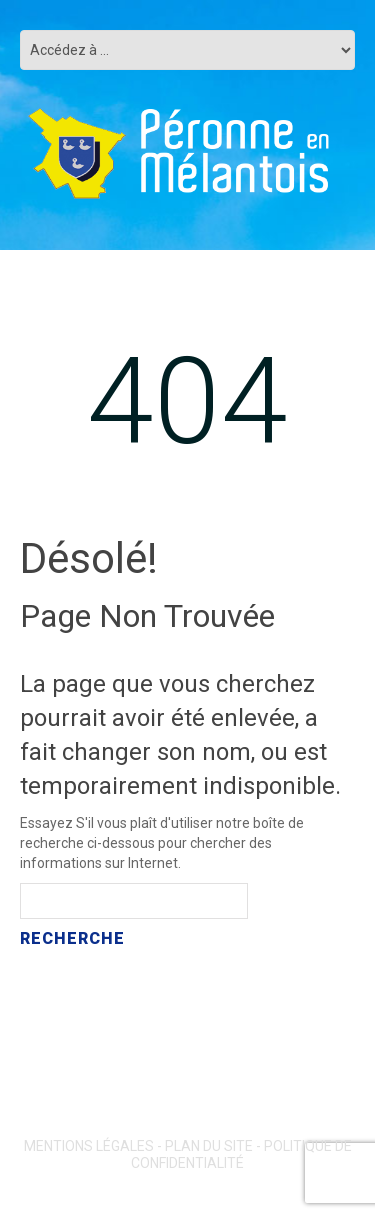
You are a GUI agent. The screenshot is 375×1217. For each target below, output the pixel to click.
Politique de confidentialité (241, 1154)
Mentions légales (89, 1146)
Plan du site (209, 1146)
